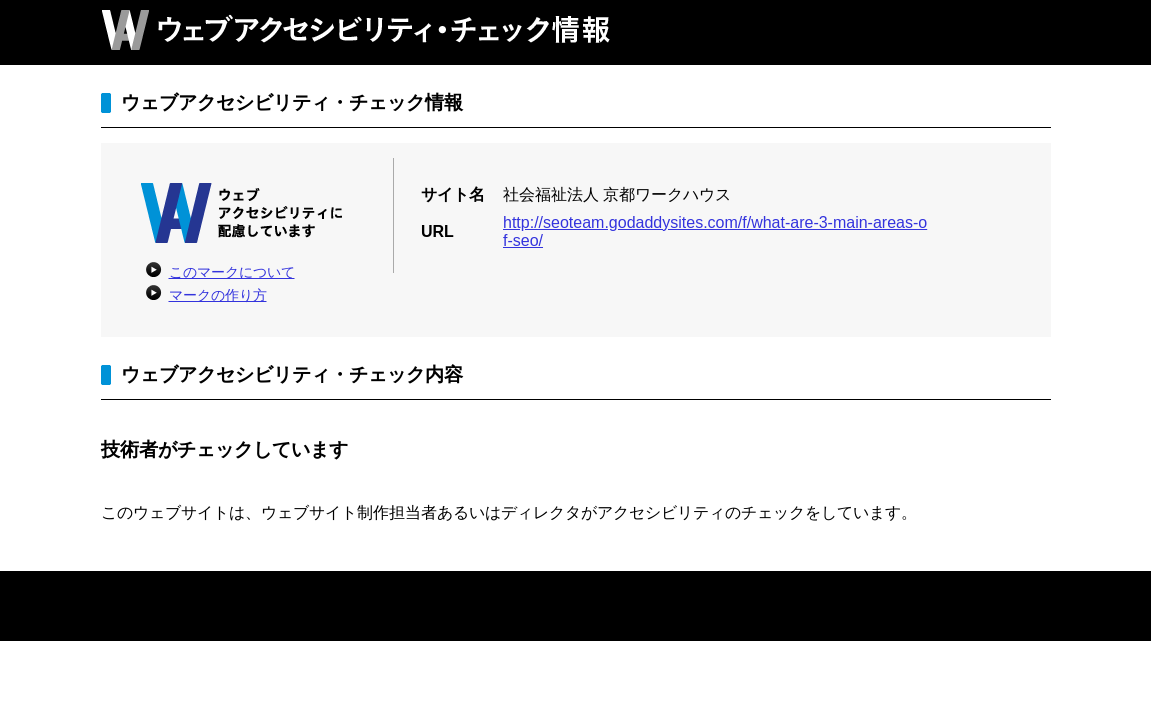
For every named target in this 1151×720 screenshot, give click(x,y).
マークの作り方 (218, 295)
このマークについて (232, 272)
